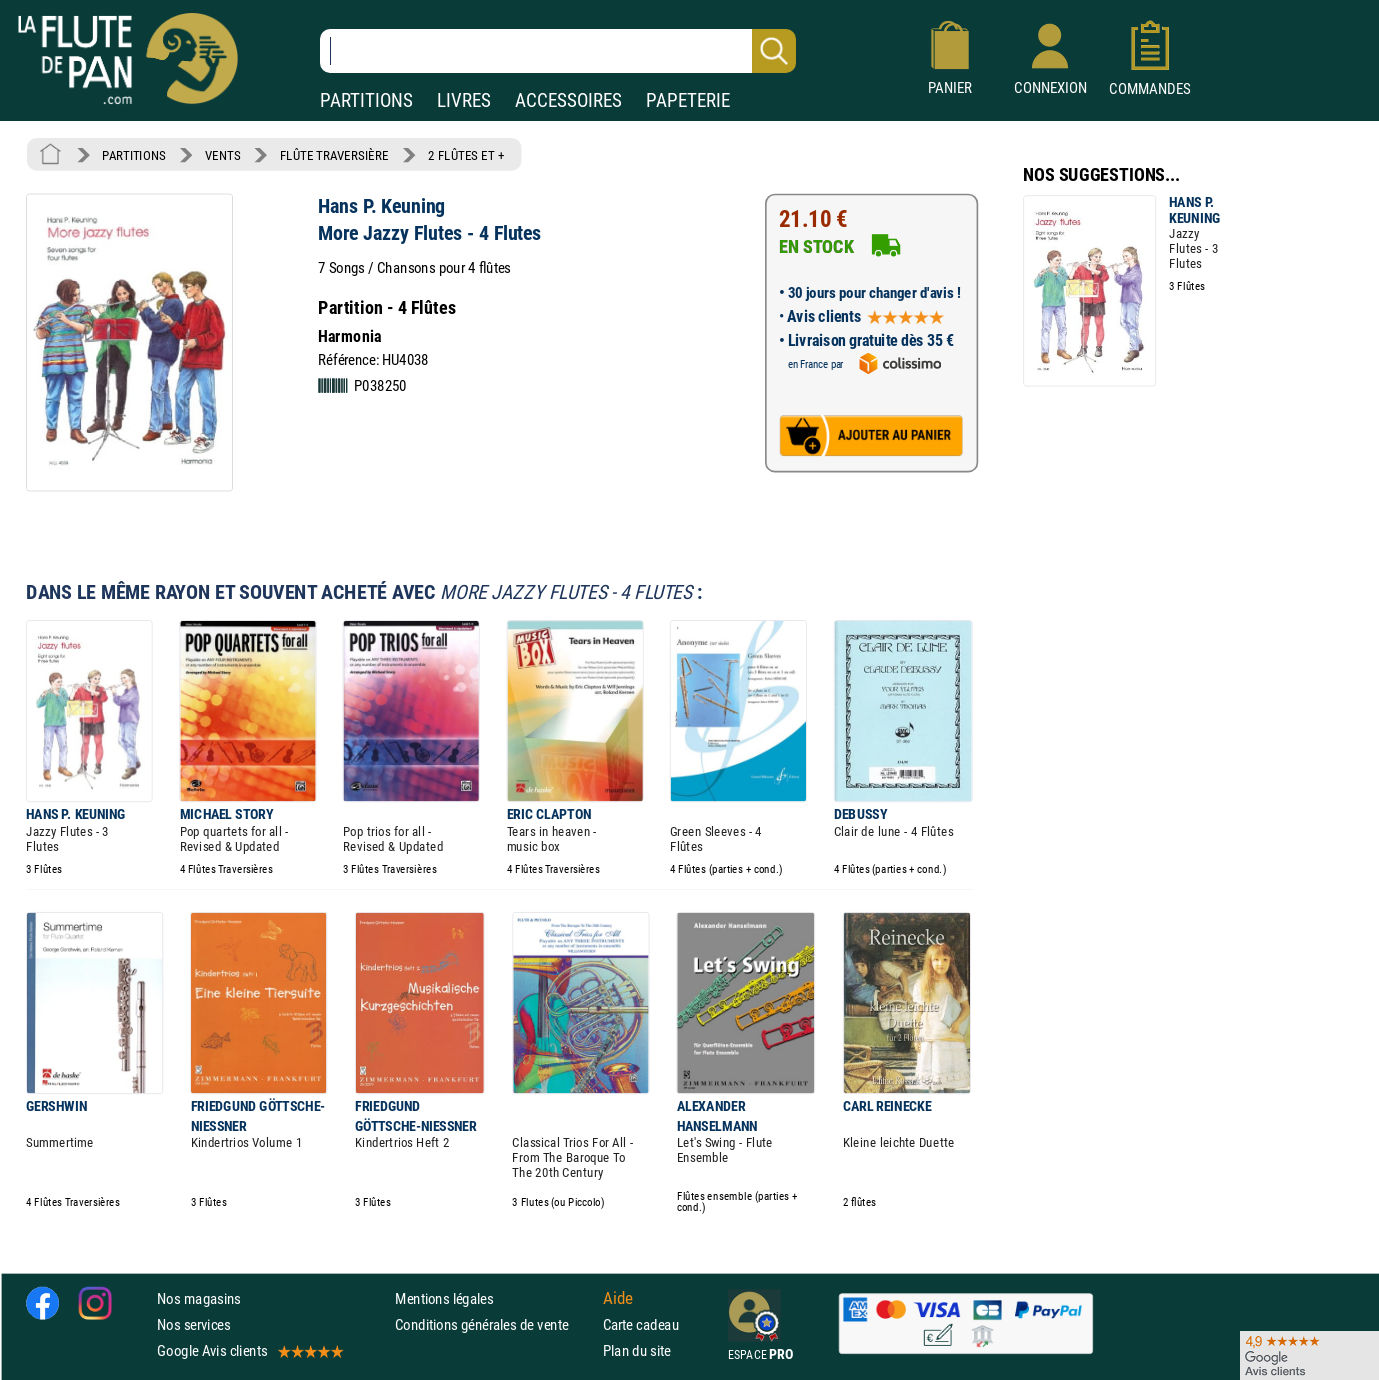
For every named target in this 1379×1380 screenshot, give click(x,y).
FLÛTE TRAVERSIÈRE (334, 155)
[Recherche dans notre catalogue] (558, 51)
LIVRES (464, 100)
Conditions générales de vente (494, 1324)
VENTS (222, 155)
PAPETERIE (688, 100)
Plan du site (637, 1351)
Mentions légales (444, 1298)
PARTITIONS (366, 100)
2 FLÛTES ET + (466, 155)
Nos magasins (199, 1298)
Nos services (193, 1324)
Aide (618, 1298)
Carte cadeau (641, 1324)
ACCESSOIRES (568, 100)
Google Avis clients (249, 1351)
